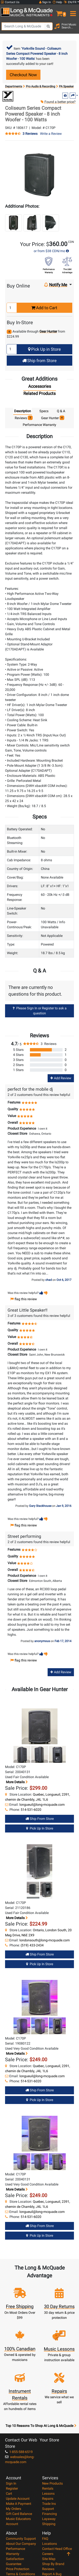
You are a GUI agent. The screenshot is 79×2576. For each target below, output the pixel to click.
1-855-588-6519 (19, 2452)
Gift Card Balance (19, 2514)
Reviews (48, 2569)
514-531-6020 (31, 1810)
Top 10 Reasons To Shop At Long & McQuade (40, 2426)
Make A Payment (18, 2504)
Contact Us (10, 2)
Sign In (11, 2484)
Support (48, 2509)
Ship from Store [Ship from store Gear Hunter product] (39, 1819)
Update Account (17, 2499)
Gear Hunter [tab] (52, 418)
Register (12, 2489)
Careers (47, 2554)
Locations (49, 2544)
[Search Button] (48, 26)
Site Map (48, 2559)
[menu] (72, 12)
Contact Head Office (57, 2549)
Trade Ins (49, 2504)
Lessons (48, 2494)
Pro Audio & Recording (40, 86)
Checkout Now (23, 74)
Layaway (49, 2519)
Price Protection (17, 2569)
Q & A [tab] (61, 411)
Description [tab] (22, 411)
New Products (52, 2484)
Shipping (48, 2524)
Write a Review (51, 134)
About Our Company (21, 2544)
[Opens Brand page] (8, 96)
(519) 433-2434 (32, 1945)
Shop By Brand (53, 2564)
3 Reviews (30, 133)
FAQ (45, 2539)
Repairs (47, 2499)
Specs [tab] (43, 411)
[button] (59, 12)
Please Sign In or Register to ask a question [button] (40, 1010)
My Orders (13, 2509)
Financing (49, 2514)
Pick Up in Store (44, 349)
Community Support (21, 2539)
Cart (9, 2494)
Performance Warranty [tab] (39, 425)
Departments (13, 86)
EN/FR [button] (70, 2)
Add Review (60, 1078)
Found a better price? (58, 102)
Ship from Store (39, 360)
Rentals (47, 2489)
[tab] (39, 387)
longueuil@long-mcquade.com (42, 1805)
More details (16, 1782)
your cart (45, 64)
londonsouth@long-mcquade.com (44, 1940)
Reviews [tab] (24, 418)
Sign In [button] (45, 2)
